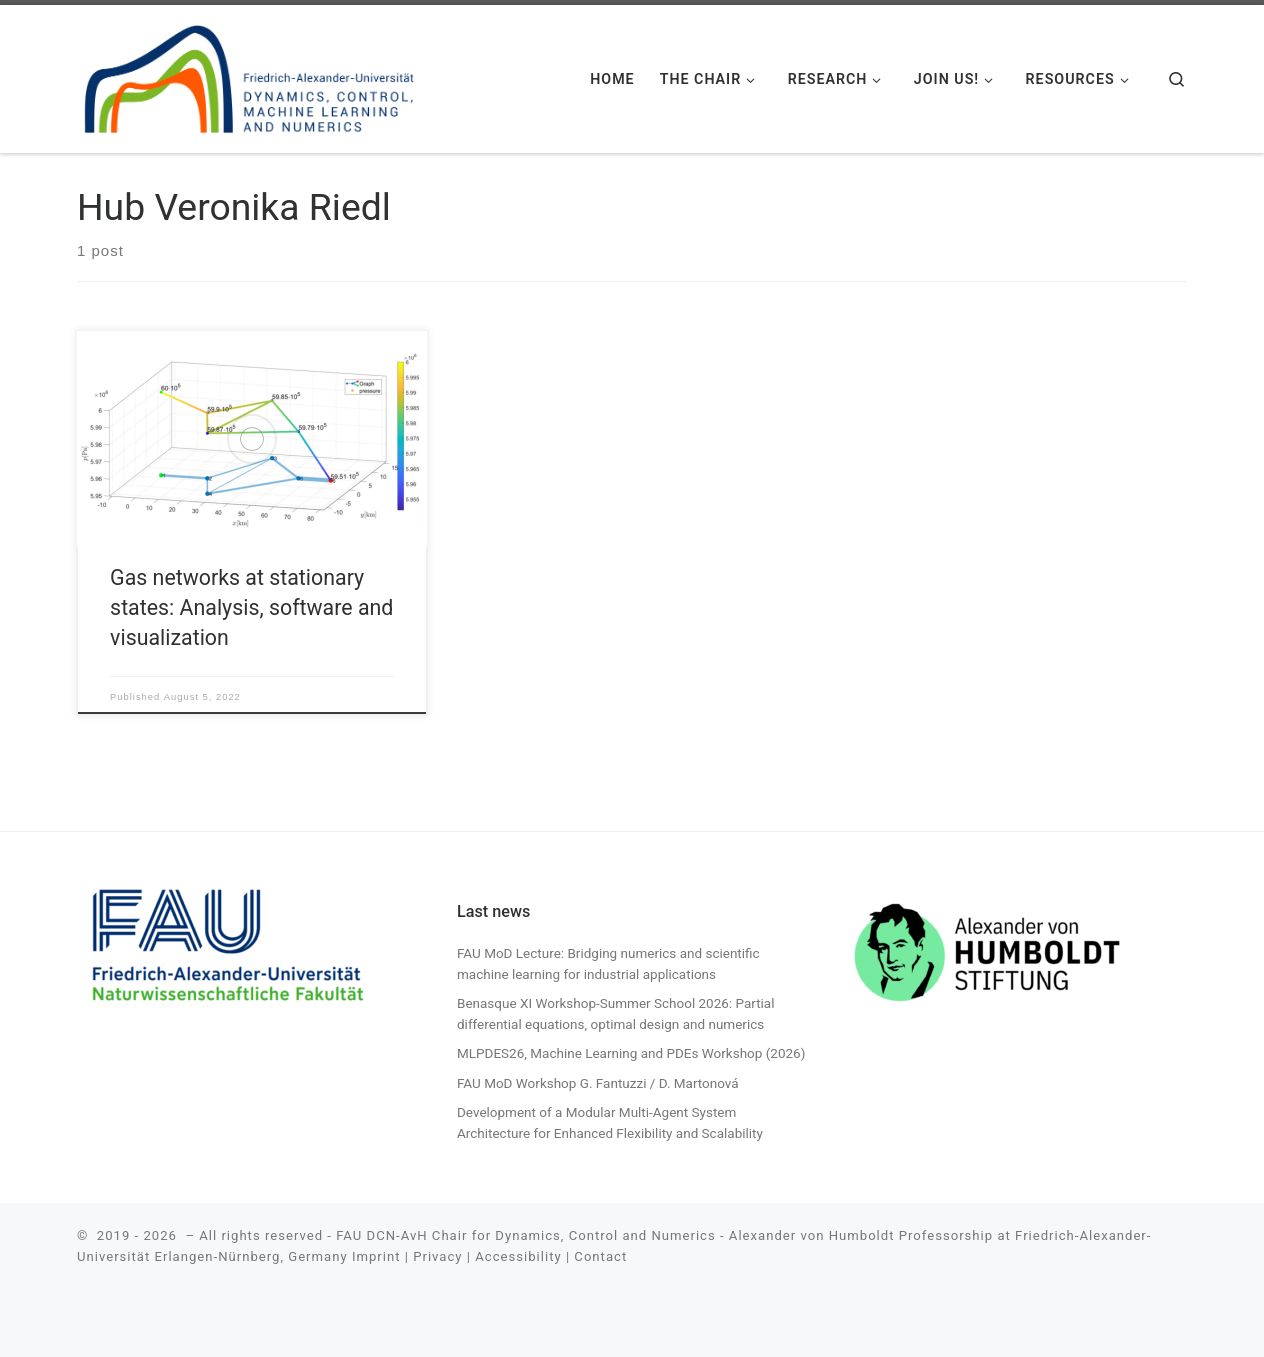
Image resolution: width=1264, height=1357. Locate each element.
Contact (600, 1256)
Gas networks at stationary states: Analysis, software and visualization (251, 607)
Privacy (437, 1256)
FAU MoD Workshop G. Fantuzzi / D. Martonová (598, 1083)
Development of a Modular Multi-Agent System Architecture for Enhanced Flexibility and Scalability (610, 1122)
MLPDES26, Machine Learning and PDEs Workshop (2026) (631, 1053)
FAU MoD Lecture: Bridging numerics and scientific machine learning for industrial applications (608, 963)
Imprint (376, 1256)
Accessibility (518, 1256)
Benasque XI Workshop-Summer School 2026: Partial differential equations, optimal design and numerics (616, 1013)
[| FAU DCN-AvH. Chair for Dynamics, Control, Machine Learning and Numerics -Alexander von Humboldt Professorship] (250, 75)
